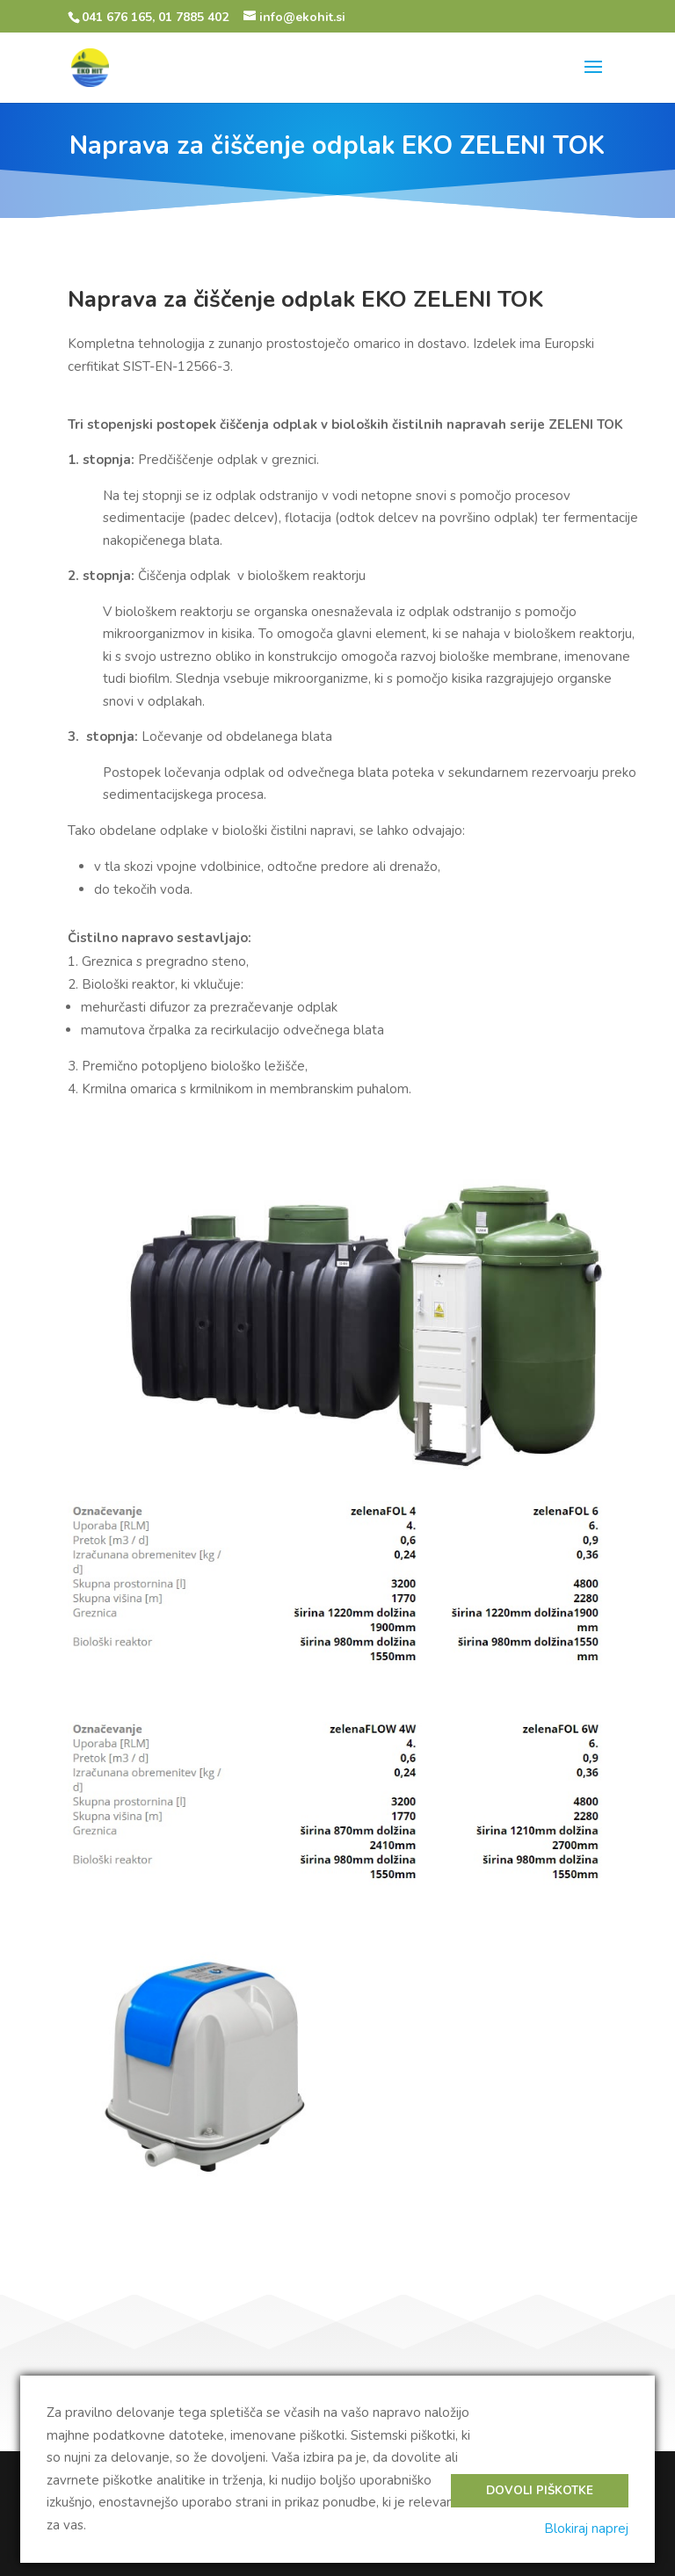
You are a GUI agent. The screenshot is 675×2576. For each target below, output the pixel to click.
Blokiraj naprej (586, 2528)
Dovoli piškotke (539, 2491)
